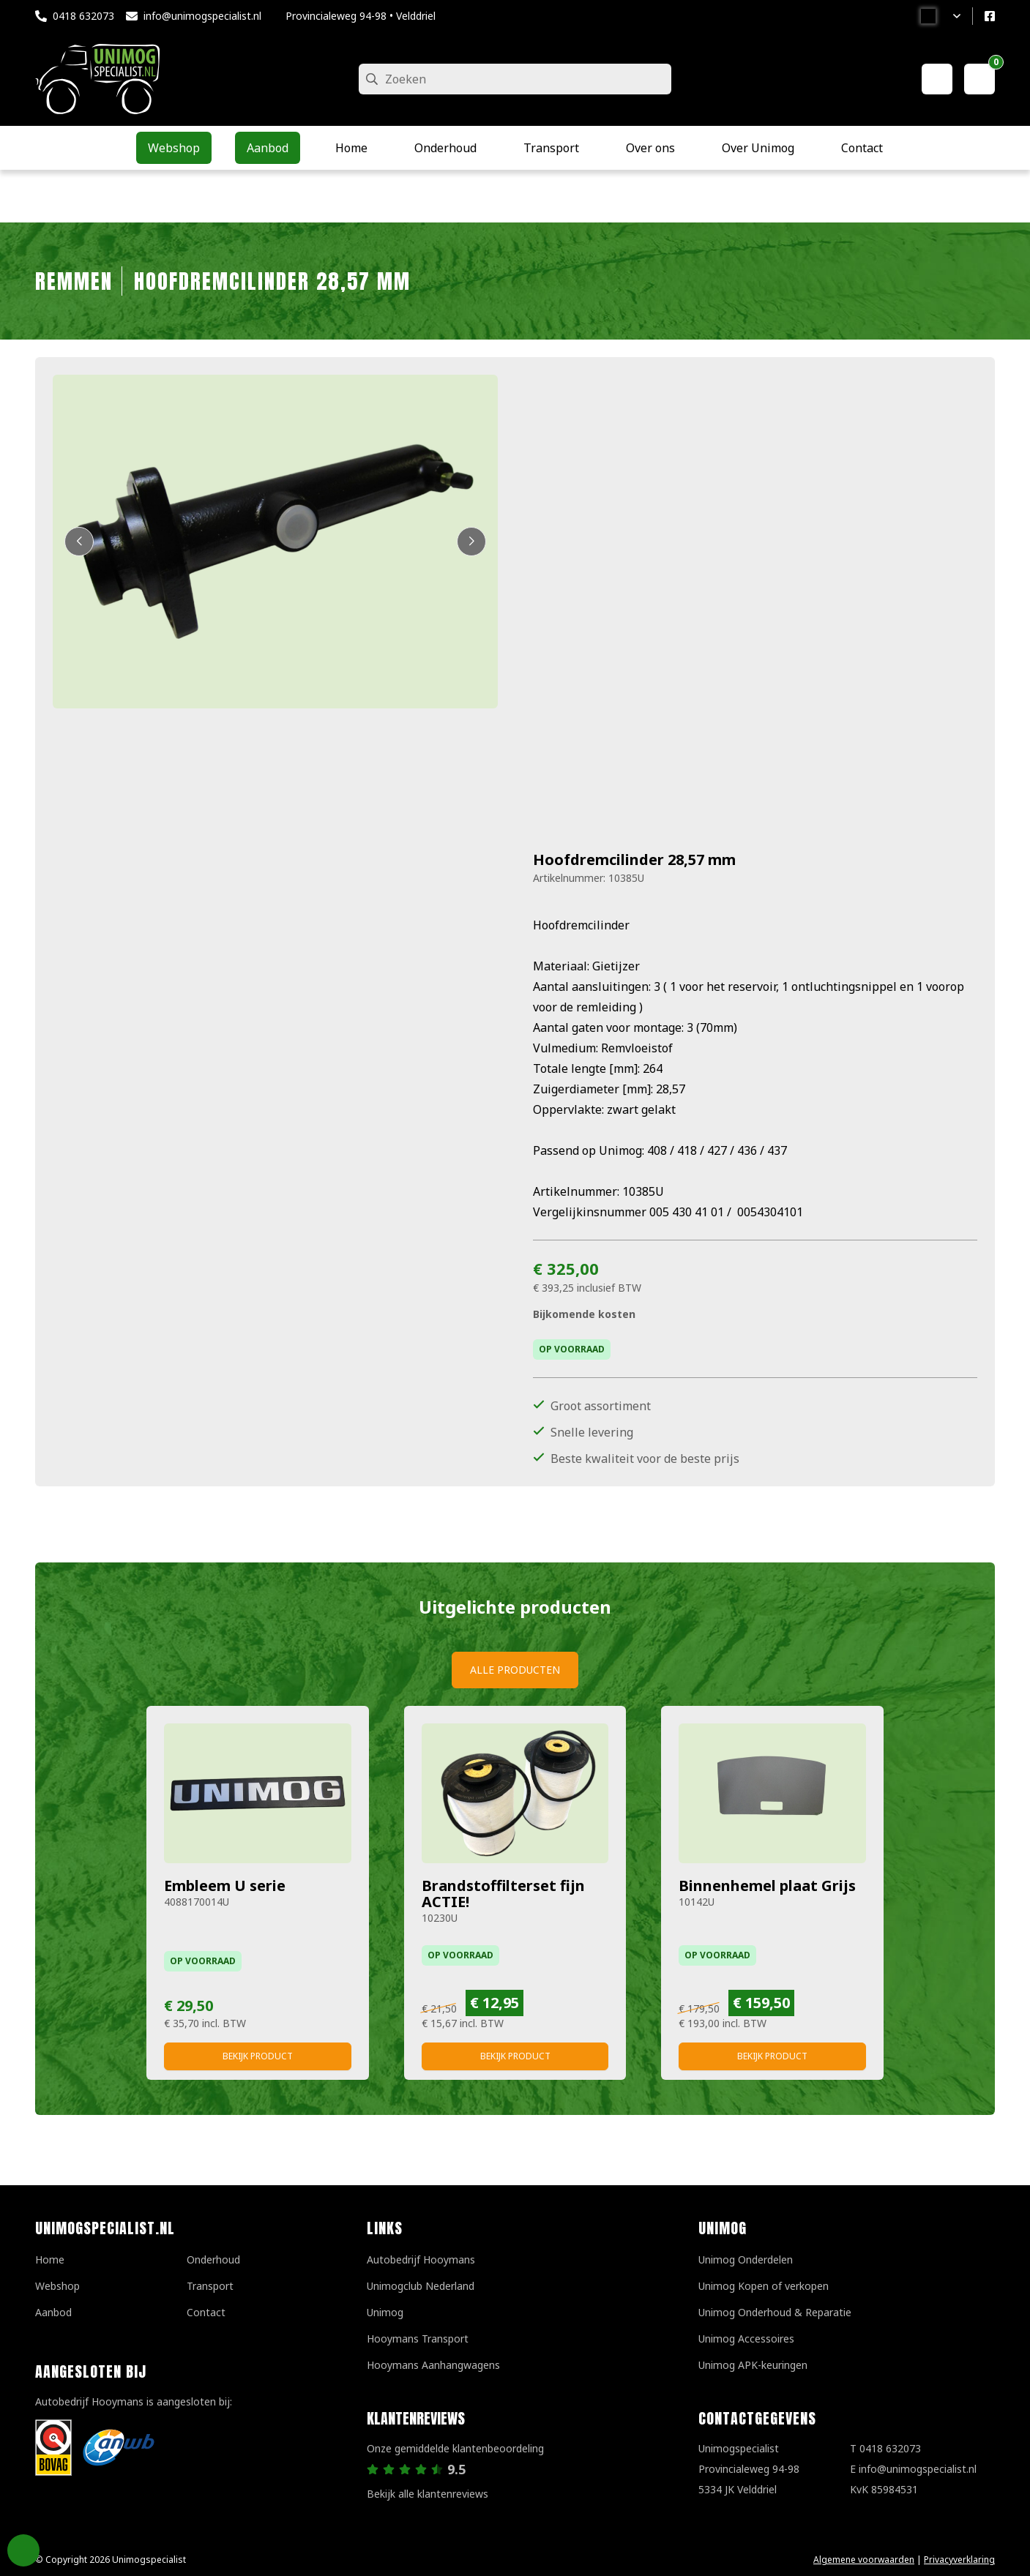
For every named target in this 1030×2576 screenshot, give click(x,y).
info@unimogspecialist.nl (202, 16)
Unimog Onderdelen (745, 2259)
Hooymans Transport (418, 2338)
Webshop (57, 2286)
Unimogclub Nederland (420, 2286)
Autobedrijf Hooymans (421, 2259)
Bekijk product (258, 2056)
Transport (210, 2286)
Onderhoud (213, 2259)
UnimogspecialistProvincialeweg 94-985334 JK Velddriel (748, 2468)
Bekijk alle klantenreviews (427, 2494)
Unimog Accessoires (746, 2338)
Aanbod (53, 2312)
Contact (206, 2312)
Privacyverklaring (959, 2559)
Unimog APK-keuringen (752, 2365)
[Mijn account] (937, 79)
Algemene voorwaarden (863, 2559)
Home (49, 2259)
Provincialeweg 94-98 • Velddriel (361, 16)
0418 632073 (83, 16)
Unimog (385, 2312)
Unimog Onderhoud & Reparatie (774, 2312)
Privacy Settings (23, 2550)
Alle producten (515, 1670)
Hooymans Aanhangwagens (433, 2365)
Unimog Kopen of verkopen (763, 2286)
